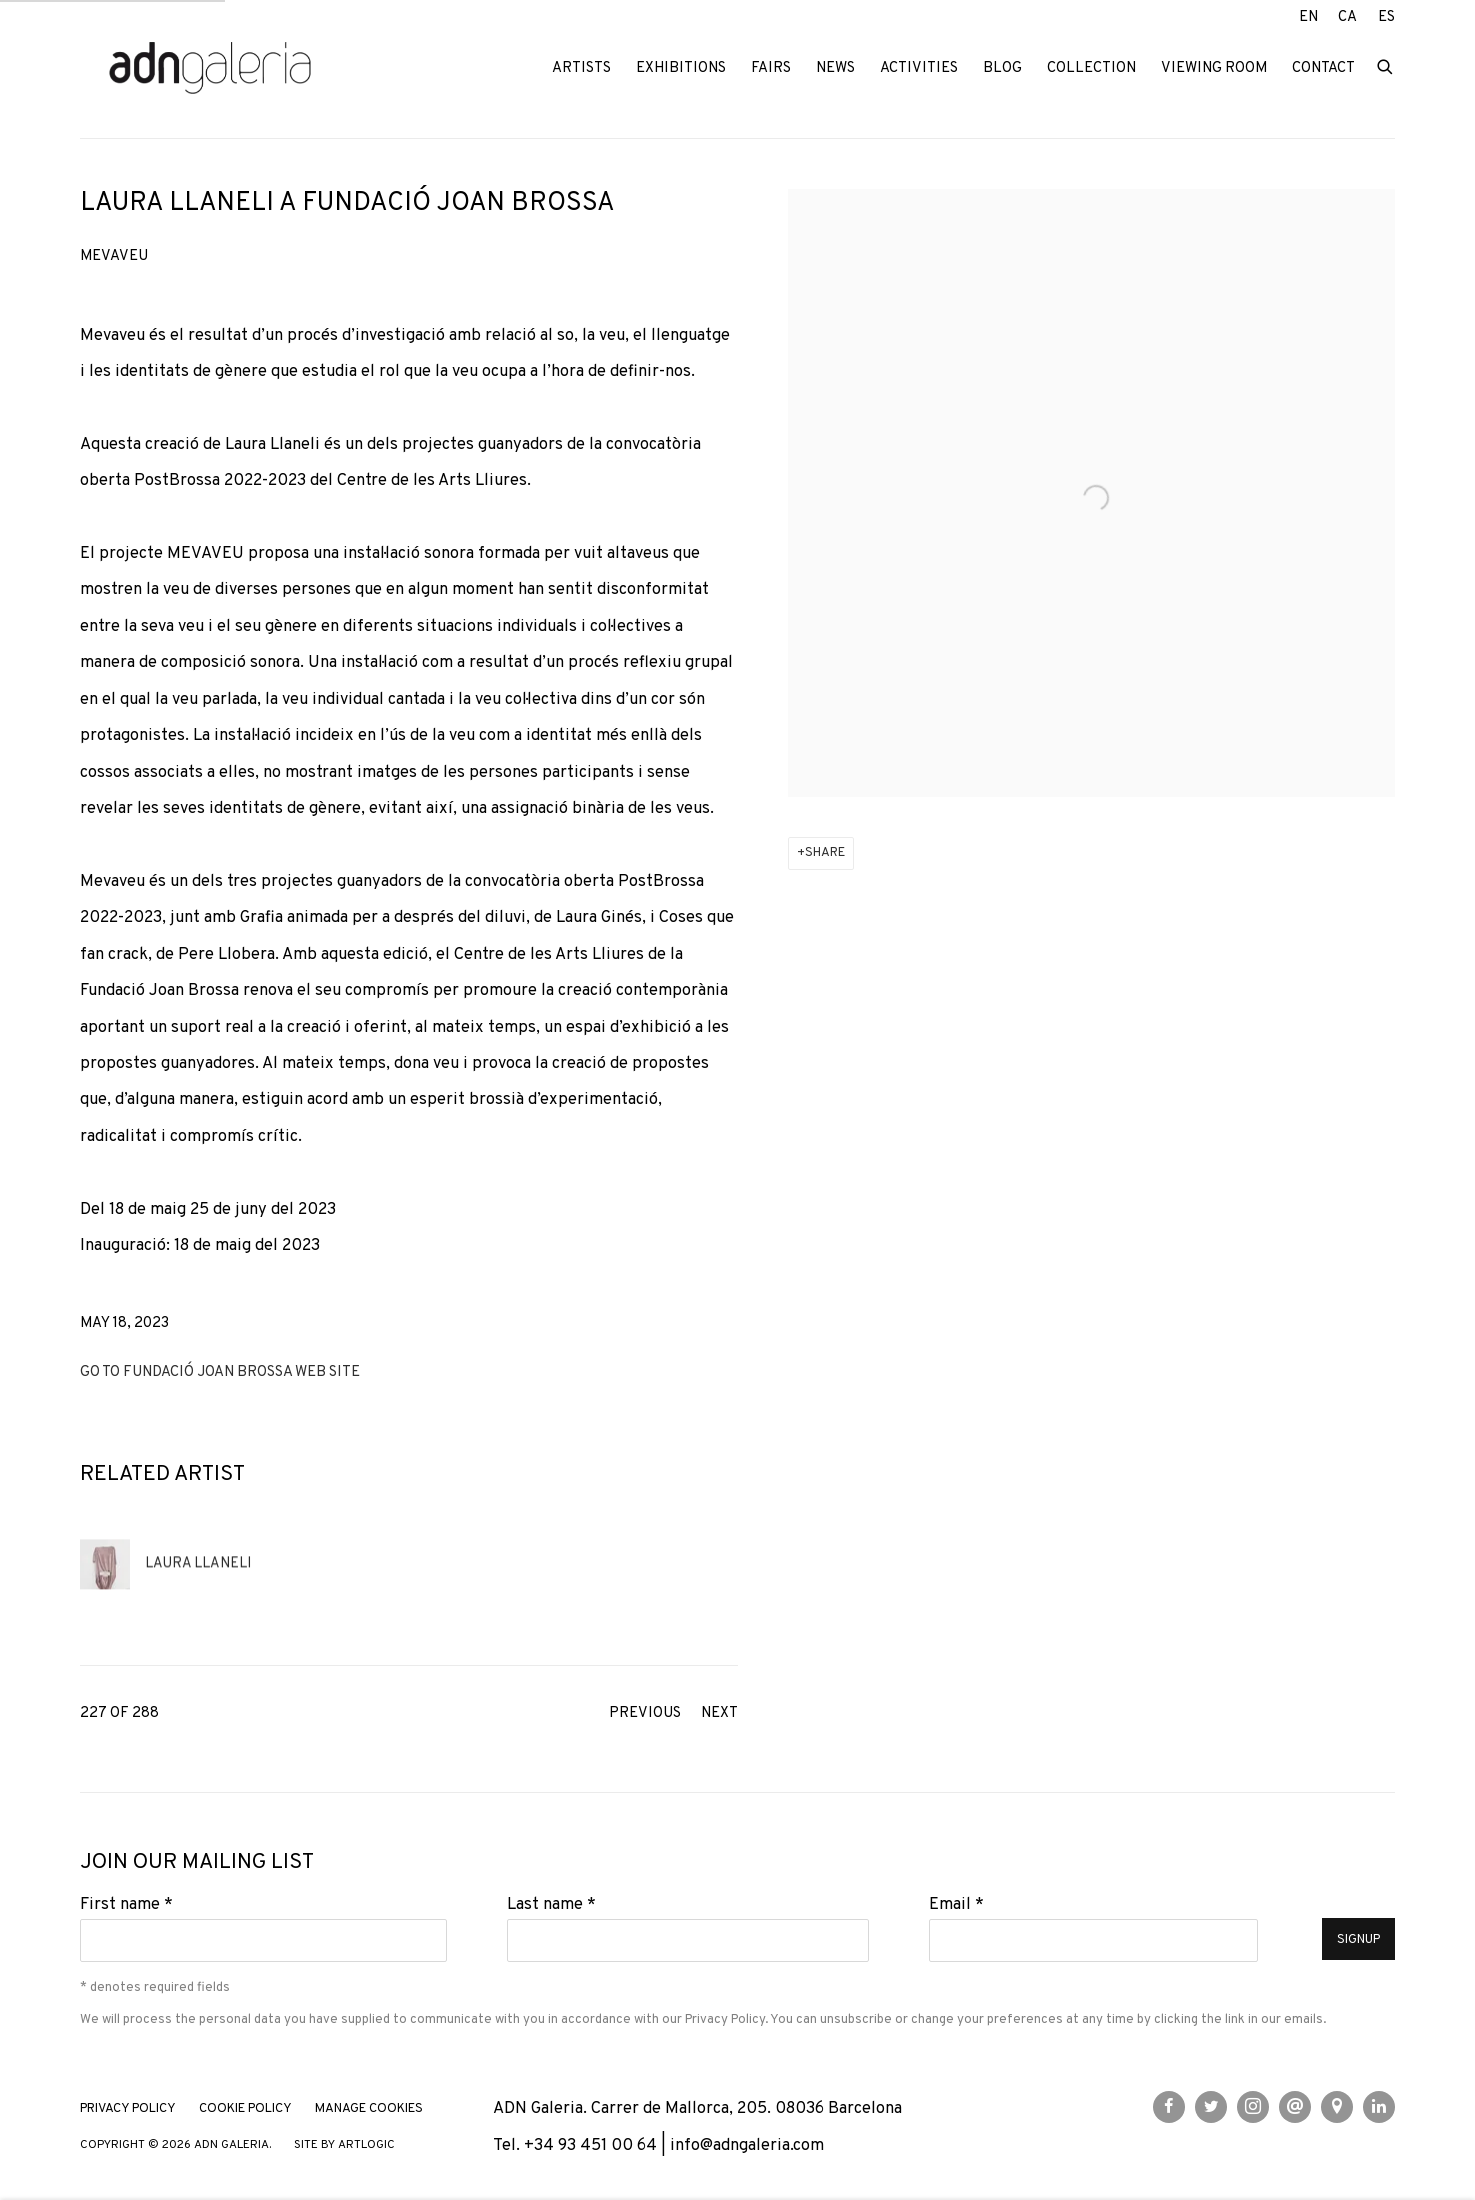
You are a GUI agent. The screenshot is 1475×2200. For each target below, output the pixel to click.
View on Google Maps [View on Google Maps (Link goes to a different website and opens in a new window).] (1337, 2107)
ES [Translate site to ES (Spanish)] (1386, 17)
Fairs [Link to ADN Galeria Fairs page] (771, 68)
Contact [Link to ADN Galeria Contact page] (1323, 68)
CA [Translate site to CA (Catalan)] (1347, 17)
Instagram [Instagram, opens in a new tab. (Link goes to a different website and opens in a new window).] (1253, 2107)
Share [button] (825, 853)
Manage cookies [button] (369, 2109)
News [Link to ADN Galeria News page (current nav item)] (835, 68)
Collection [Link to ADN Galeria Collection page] (1091, 68)
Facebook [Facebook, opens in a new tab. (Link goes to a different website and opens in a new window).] (1169, 2107)
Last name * (551, 1904)
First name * (126, 1904)
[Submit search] (1386, 65)
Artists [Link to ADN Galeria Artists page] (581, 68)
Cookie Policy (245, 2109)
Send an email (1295, 2107)
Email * (956, 1904)
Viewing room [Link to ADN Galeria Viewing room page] (1214, 68)
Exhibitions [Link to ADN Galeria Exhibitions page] (681, 68)
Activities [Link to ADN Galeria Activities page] (919, 68)
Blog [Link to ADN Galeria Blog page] (1002, 68)
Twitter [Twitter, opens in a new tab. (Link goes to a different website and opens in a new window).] (1211, 2107)
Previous (645, 1713)
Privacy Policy (725, 2019)
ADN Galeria (210, 69)
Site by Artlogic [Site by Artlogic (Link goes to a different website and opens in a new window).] (344, 2145)
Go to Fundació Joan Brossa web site (220, 1372)
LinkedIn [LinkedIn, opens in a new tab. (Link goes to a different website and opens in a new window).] (1379, 2107)
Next (719, 1713)
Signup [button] (1358, 1940)
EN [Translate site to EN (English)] (1308, 17)
